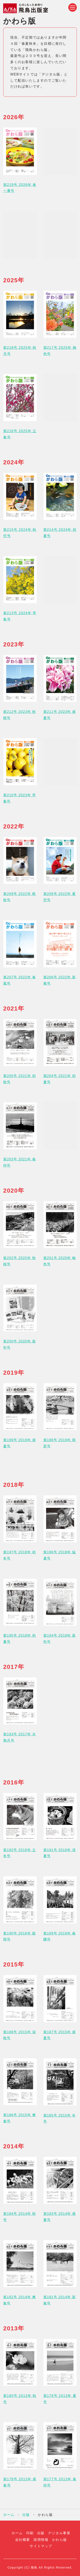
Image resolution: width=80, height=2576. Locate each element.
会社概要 (22, 2539)
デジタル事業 (59, 2533)
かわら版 (59, 2539)
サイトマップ (41, 2546)
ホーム (9, 2515)
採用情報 (40, 2539)
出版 (26, 2515)
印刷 (30, 2533)
